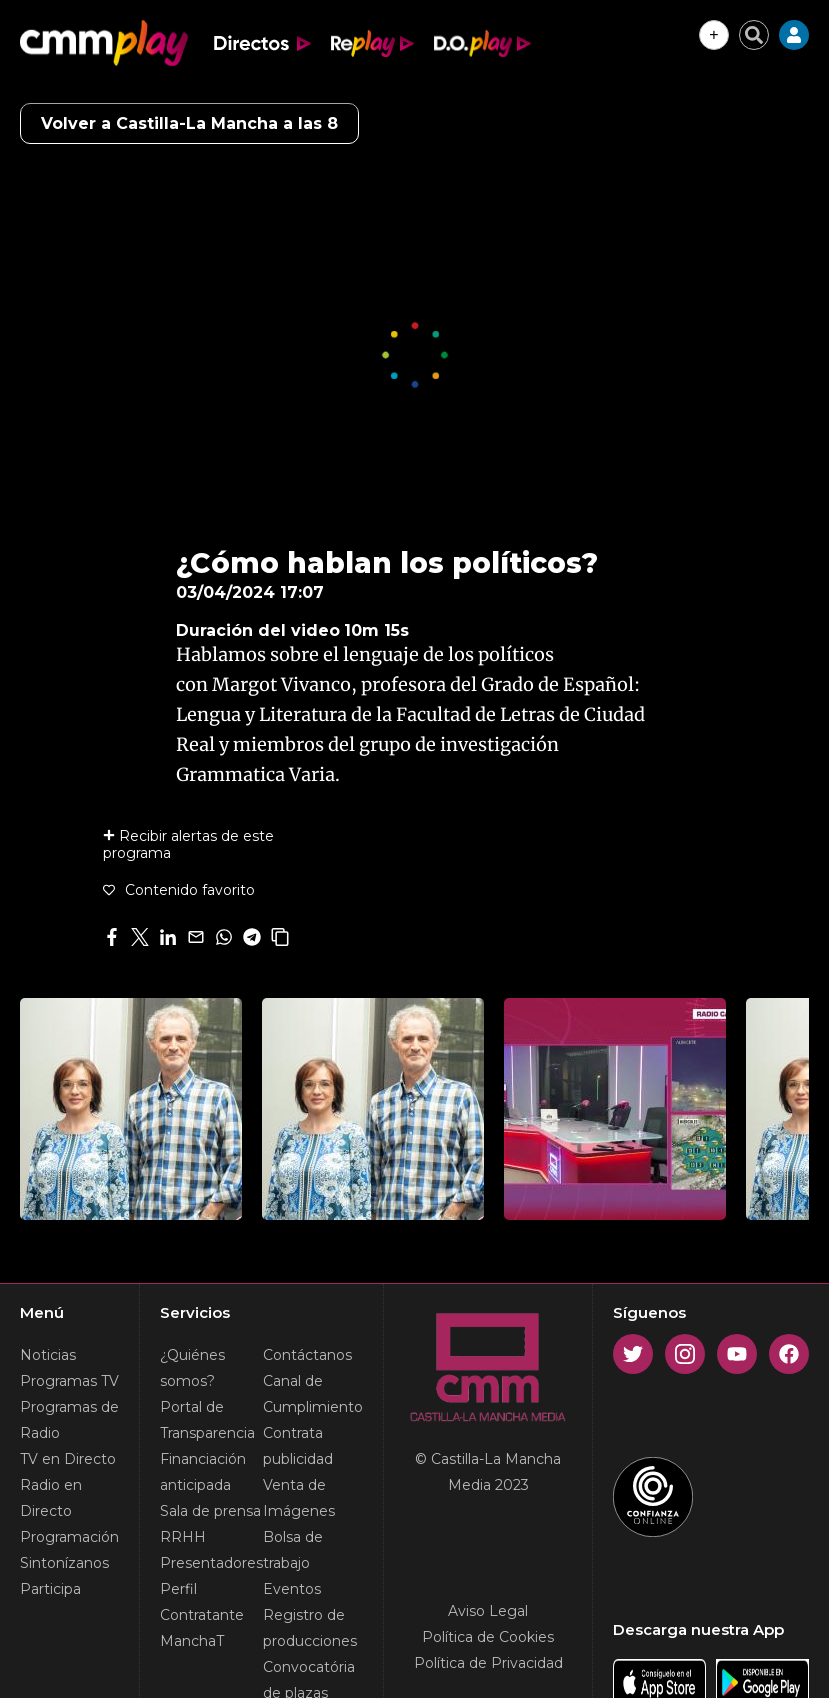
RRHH (183, 1537)
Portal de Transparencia (207, 1420)
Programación (69, 1537)
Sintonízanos (64, 1563)
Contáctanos (307, 1355)
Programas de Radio (69, 1420)
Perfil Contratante (202, 1602)
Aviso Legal (488, 1611)
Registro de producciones (310, 1628)
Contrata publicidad (298, 1446)
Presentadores (211, 1563)
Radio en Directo (51, 1498)
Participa (50, 1589)
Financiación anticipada (203, 1472)
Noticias (48, 1355)
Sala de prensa (210, 1511)
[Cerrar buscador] (754, 35)
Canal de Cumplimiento (313, 1394)
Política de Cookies (488, 1637)
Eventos (292, 1589)
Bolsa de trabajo (293, 1550)
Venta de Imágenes (299, 1498)
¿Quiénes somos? (192, 1368)
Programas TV (69, 1381)
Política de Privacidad (488, 1663)
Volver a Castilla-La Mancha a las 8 (189, 123)
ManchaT (192, 1641)
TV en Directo (68, 1459)
